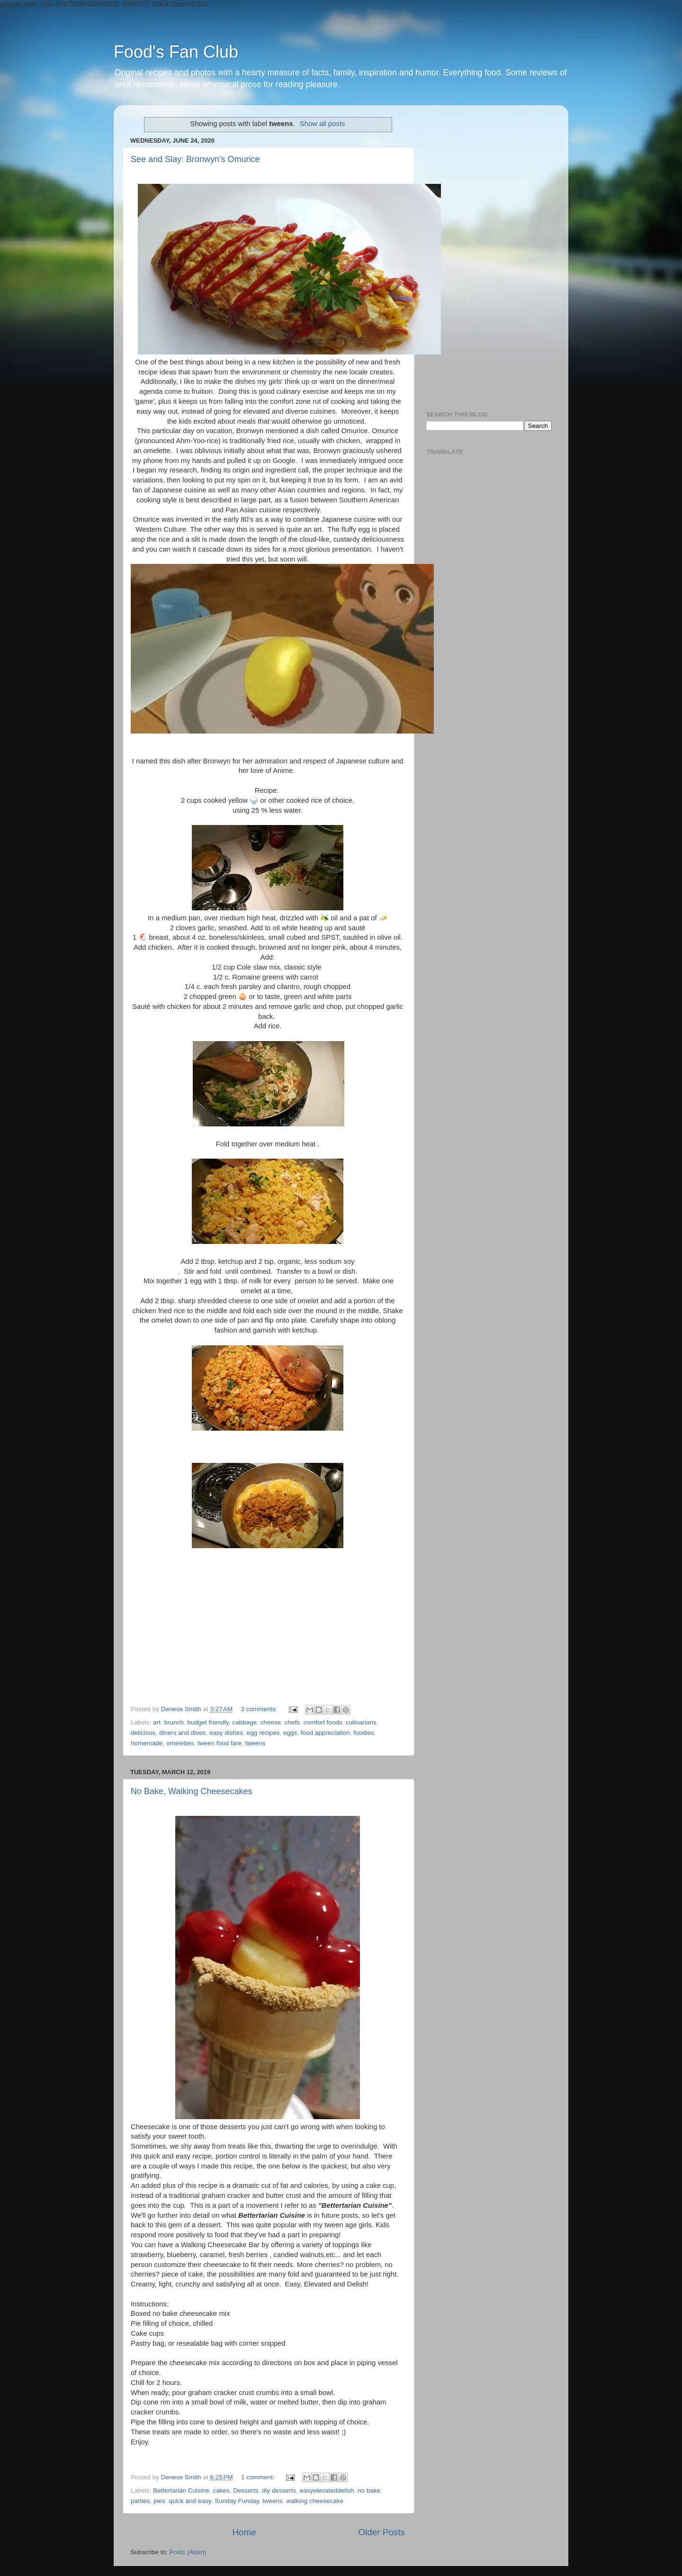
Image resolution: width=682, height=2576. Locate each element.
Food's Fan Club (176, 52)
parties (140, 2500)
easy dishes (226, 1732)
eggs (290, 1732)
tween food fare (219, 1743)
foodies (363, 1732)
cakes (221, 2490)
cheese (270, 1722)
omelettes (180, 1743)
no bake (369, 2490)
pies (159, 2500)
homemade (147, 1743)
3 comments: (260, 1709)
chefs (292, 1722)
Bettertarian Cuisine (181, 2490)
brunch (174, 1722)
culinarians (361, 1722)
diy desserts (279, 2490)
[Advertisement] (489, 254)
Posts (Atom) (188, 2552)
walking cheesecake (314, 2500)
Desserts (245, 2490)
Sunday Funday (237, 2500)
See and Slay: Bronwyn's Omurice (195, 159)
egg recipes (263, 1732)
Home (244, 2532)
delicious (143, 1732)
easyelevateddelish (327, 2490)
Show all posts (322, 123)
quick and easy (190, 2500)
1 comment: (258, 2477)
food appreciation (325, 1732)
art (157, 1722)
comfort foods (323, 1722)
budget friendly (208, 1722)
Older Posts (381, 2532)
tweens (255, 1743)
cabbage (244, 1722)
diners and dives (182, 1732)
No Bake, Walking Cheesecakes (191, 1791)
